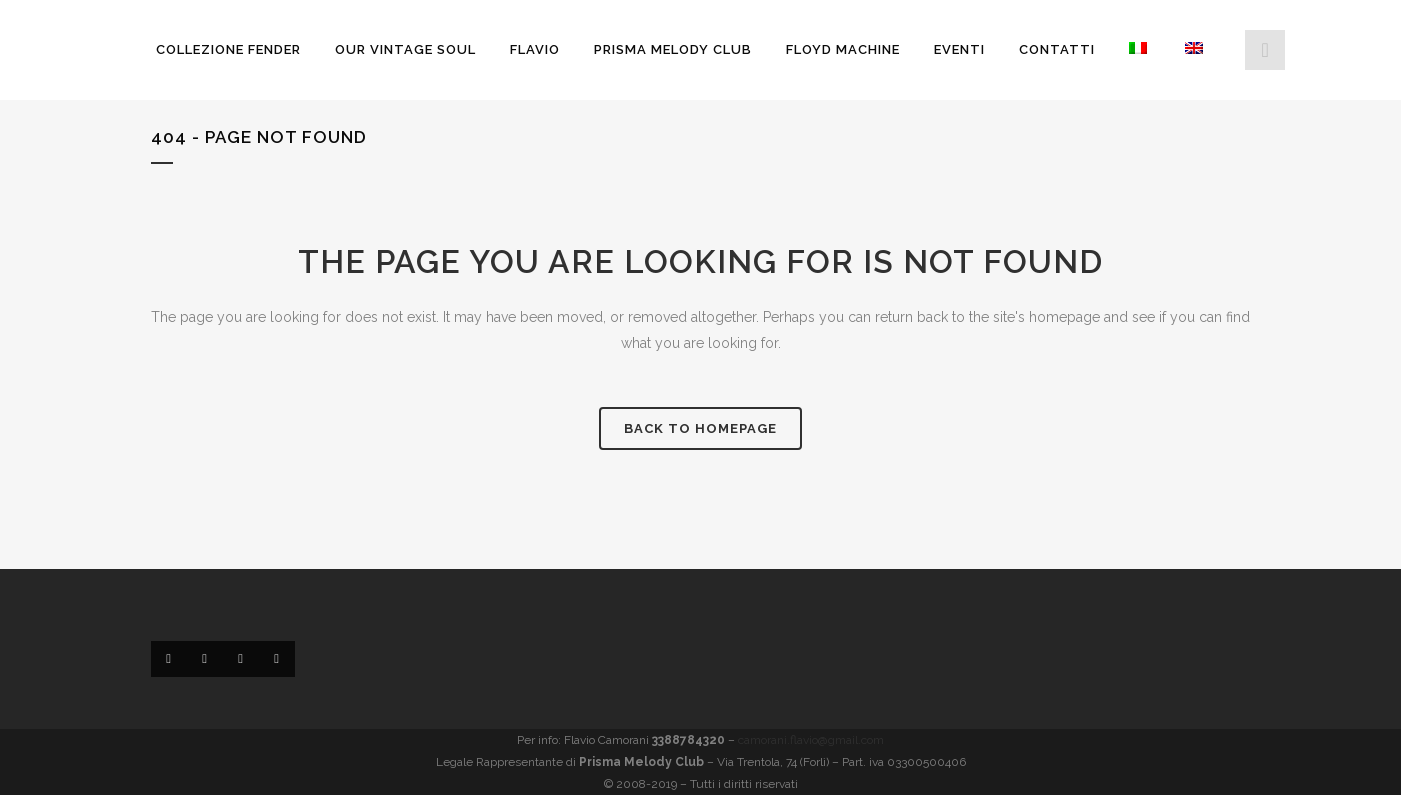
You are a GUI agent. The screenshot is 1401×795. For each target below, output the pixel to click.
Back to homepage (700, 428)
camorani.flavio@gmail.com (811, 740)
